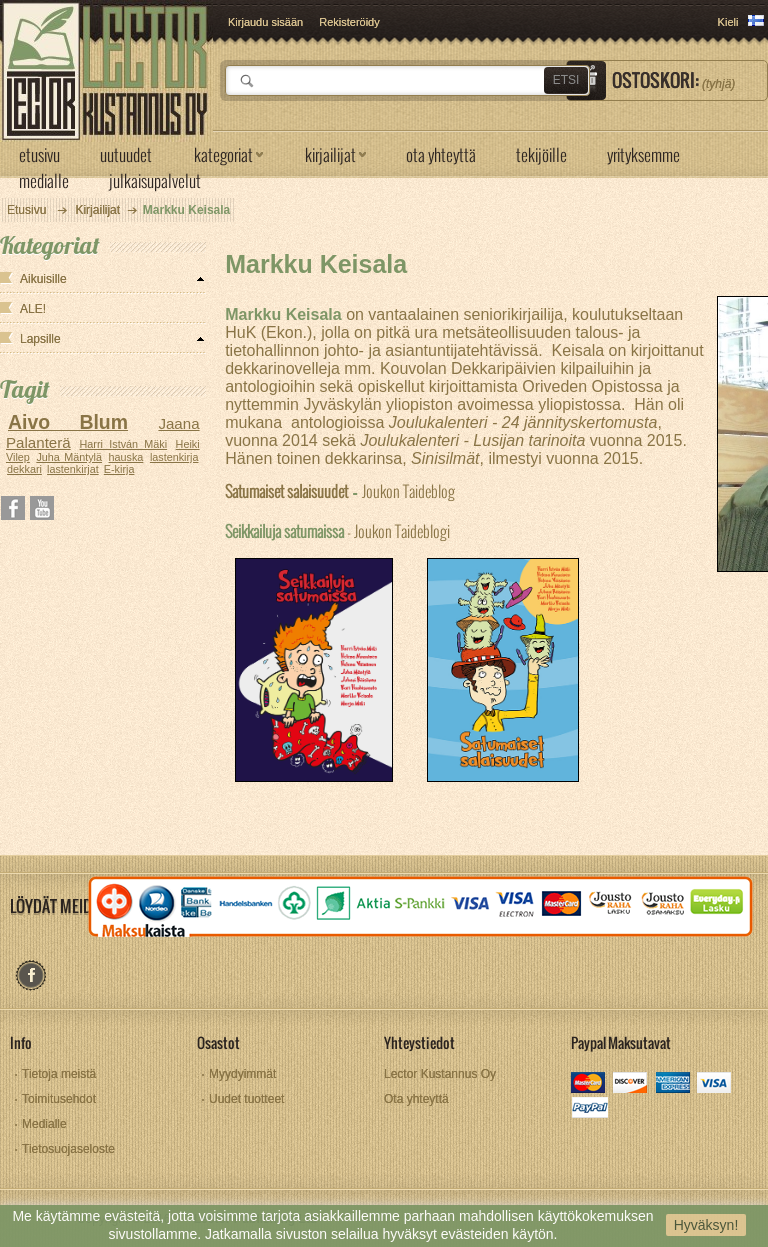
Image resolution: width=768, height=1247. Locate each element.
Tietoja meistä (59, 1074)
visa (715, 1084)
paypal (589, 1109)
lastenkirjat (73, 469)
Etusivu (26, 210)
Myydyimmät (242, 1074)
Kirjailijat (97, 210)
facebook (30, 975)
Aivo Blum (68, 422)
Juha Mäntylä (69, 457)
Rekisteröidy (349, 22)
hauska (126, 457)
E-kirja (119, 469)
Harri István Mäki (124, 444)
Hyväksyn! (706, 1225)
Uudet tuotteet (246, 1099)
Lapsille (40, 339)
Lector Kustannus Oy (440, 1074)
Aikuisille (43, 279)
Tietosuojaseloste (68, 1149)
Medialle (44, 1124)
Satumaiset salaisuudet (286, 490)
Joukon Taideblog (408, 490)
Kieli (728, 22)
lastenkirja (174, 457)
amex (673, 1084)
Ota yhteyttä (416, 1099)
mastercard (589, 1084)
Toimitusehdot (59, 1099)
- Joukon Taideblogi (337, 530)
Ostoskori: (673, 80)
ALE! (33, 309)
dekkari (24, 469)
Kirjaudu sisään (265, 22)
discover (631, 1084)
